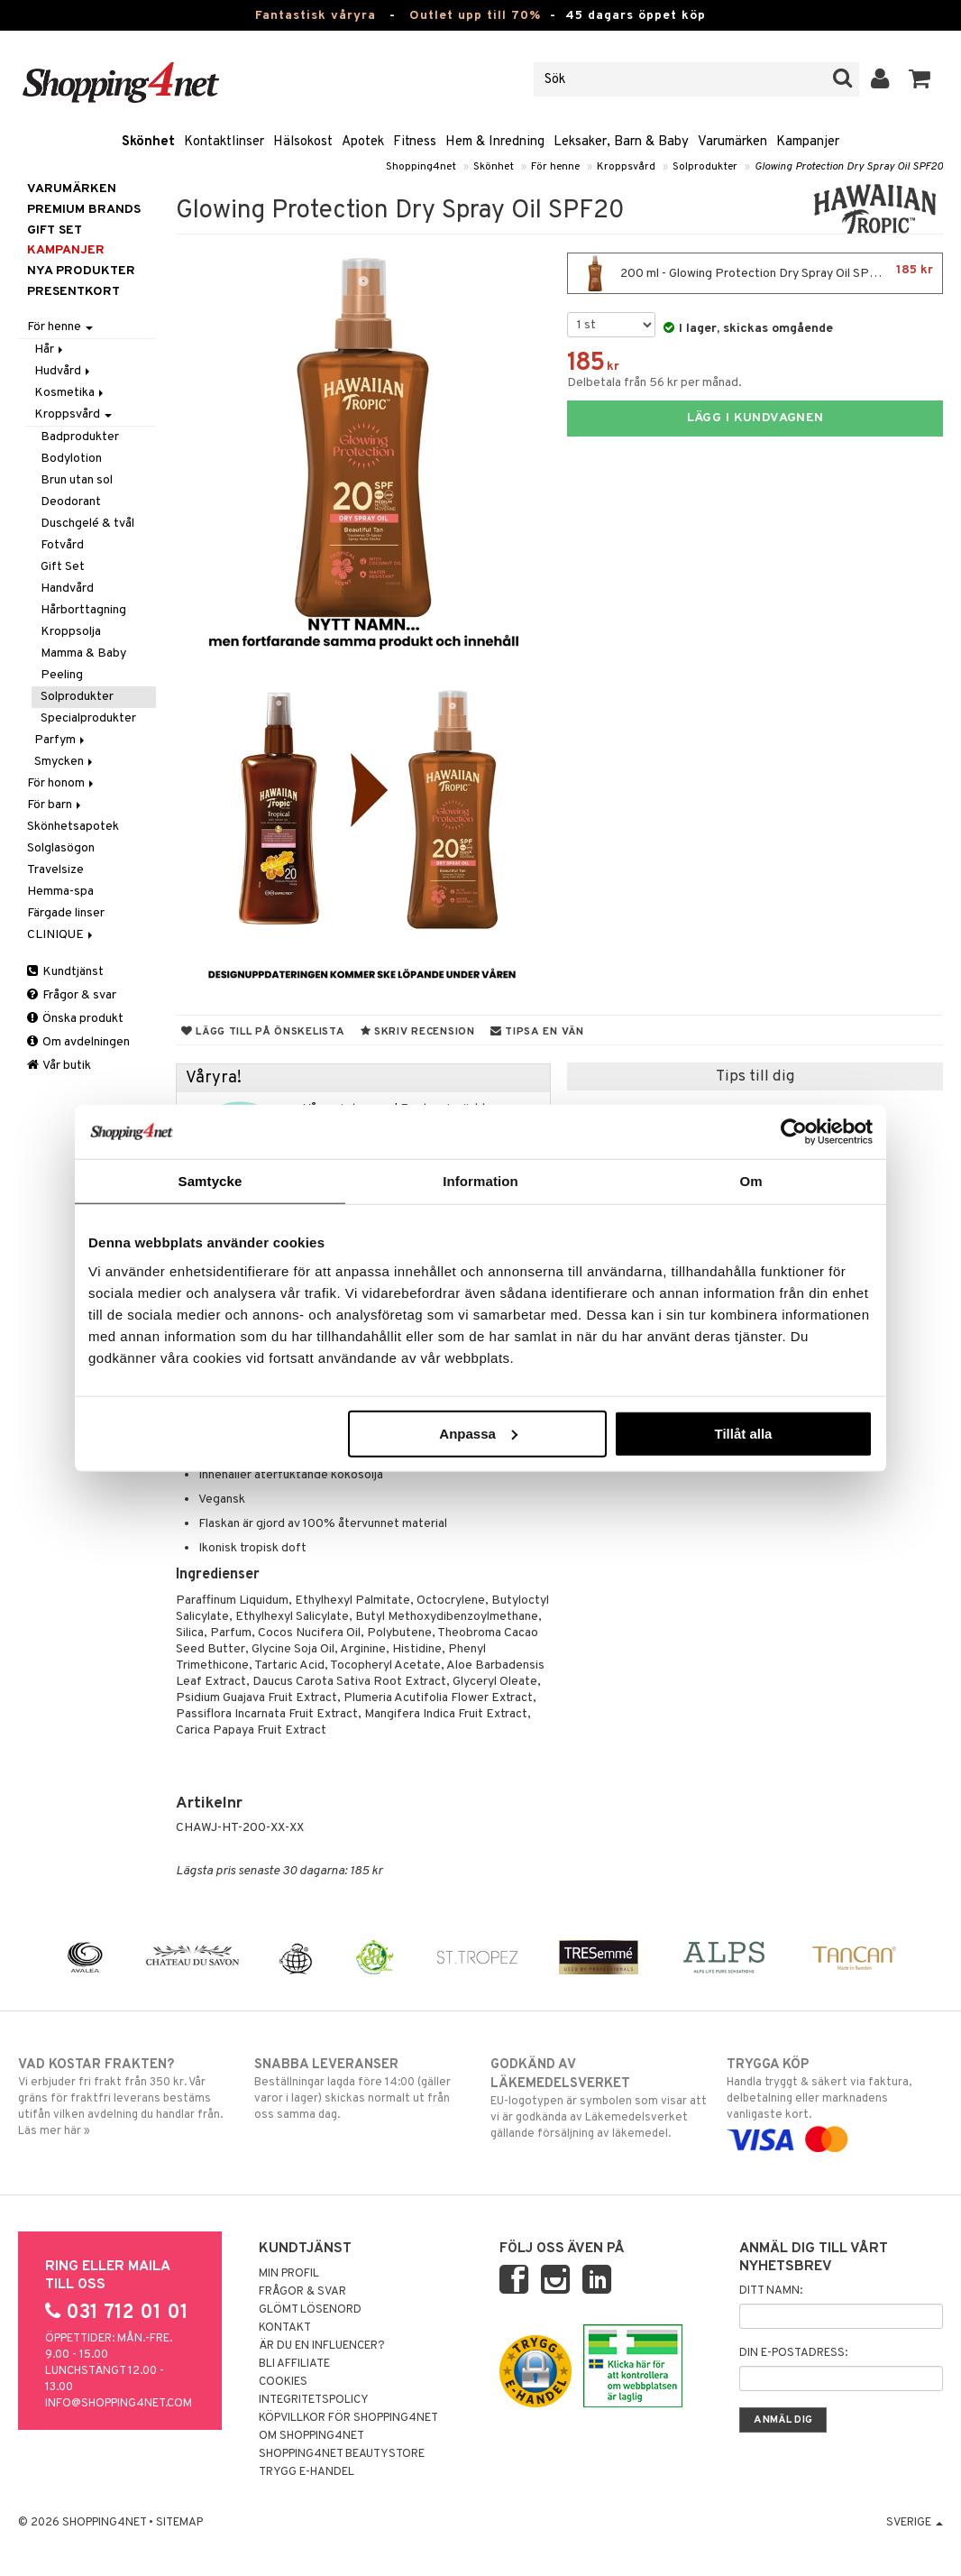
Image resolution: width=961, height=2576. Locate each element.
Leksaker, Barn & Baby (621, 142)
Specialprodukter (88, 718)
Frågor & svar (71, 995)
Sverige (914, 2523)
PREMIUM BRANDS (84, 209)
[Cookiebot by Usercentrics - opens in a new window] (794, 1131)
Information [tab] (480, 1181)
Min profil (289, 2274)
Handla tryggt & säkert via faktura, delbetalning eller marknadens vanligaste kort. (835, 2102)
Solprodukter (705, 167)
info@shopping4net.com (118, 2404)
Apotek (363, 142)
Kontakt (285, 2328)
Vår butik (59, 1065)
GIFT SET (54, 230)
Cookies (283, 2382)
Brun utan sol (77, 480)
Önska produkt (75, 1018)
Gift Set (63, 567)
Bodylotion (71, 458)
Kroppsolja (71, 631)
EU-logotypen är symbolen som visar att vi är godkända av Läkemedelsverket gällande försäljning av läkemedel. (598, 2098)
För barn (55, 805)
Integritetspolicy (314, 2400)
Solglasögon (61, 848)
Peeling (62, 675)
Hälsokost (303, 142)
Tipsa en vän (537, 1032)
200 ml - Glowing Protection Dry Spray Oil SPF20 (755, 273)
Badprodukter (80, 437)
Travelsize (55, 870)
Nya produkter (81, 271)
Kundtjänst (65, 972)
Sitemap (179, 2523)
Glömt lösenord (310, 2310)
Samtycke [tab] (210, 1181)
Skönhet (148, 142)
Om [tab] (750, 1181)
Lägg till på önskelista (263, 1032)
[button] (920, 79)
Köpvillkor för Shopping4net (348, 2418)
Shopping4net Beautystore (342, 2454)
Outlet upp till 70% (475, 15)
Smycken (65, 761)
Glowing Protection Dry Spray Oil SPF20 (849, 167)
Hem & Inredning (495, 142)
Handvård (67, 588)
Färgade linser (66, 913)
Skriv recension (418, 1032)
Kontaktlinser (224, 142)
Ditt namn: (770, 2291)
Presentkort (73, 291)
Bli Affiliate (294, 2364)
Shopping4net (421, 167)
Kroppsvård (626, 167)
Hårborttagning (83, 610)
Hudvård (63, 371)
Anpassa (478, 1432)
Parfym (60, 740)
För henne (555, 167)
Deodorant (71, 502)
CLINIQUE (61, 935)
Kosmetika (70, 392)
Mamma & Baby (83, 653)
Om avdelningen (78, 1042)
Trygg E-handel (306, 2472)
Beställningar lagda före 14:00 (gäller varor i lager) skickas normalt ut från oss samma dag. (362, 2089)
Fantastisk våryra (315, 15)
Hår (50, 349)
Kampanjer (807, 142)
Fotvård (62, 545)
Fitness (414, 142)
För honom (61, 783)
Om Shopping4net (311, 2436)
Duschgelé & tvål (87, 523)
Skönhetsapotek (73, 826)
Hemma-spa (60, 891)
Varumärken (732, 142)
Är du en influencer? (322, 2346)
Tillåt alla (743, 1432)
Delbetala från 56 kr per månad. (654, 383)
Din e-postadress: (793, 2353)
